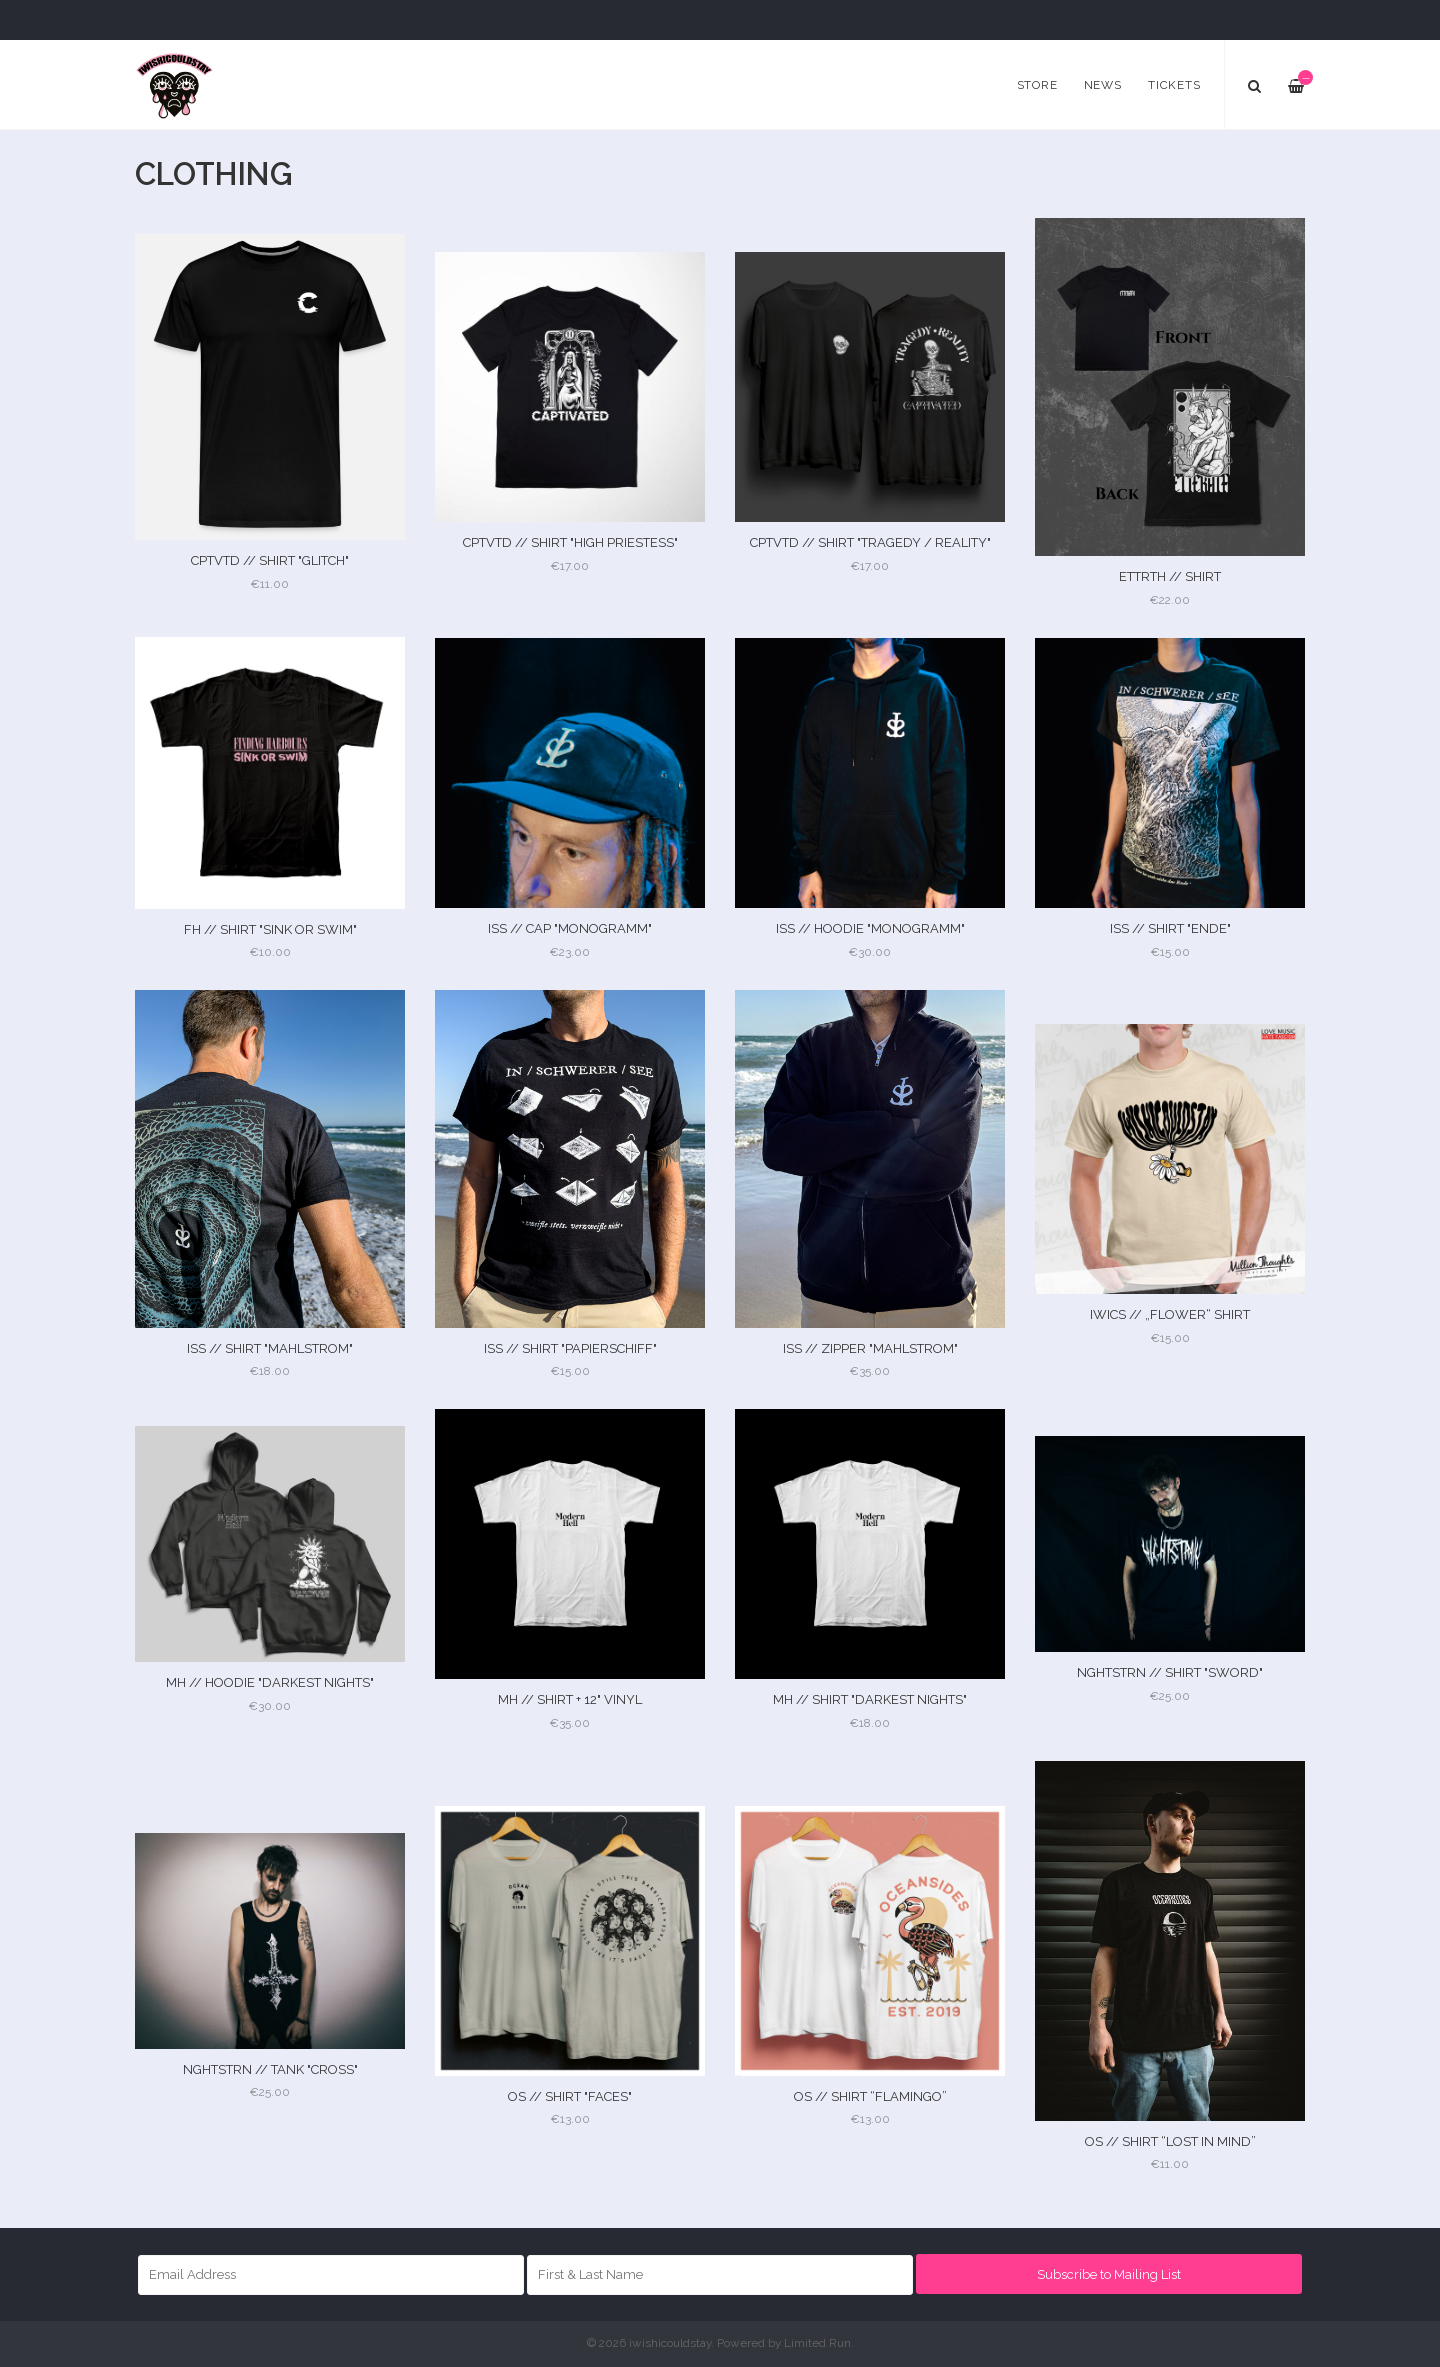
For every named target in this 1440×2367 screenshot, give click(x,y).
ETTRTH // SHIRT (1170, 576)
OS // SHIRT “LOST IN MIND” (1170, 2141)
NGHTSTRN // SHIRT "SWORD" (1170, 1672)
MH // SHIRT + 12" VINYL (570, 1699)
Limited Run (817, 2343)
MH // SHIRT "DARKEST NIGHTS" (870, 1699)
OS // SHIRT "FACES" (570, 2096)
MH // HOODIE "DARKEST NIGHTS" (270, 1682)
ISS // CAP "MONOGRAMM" (570, 928)
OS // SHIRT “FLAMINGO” (870, 2096)
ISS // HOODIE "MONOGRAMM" (870, 928)
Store (1037, 85)
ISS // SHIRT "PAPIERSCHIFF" (570, 1348)
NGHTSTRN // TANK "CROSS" (270, 2069)
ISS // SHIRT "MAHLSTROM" (270, 1348)
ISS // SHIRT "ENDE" (1170, 928)
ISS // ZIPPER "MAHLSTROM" (870, 1348)
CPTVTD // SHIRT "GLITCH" (270, 560)
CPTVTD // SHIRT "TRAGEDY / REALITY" (870, 542)
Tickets (1174, 85)
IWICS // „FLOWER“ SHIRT (1170, 1314)
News (1103, 85)
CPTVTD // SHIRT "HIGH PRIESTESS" (570, 542)
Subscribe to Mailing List (1109, 2274)
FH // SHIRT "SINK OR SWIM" (270, 929)
